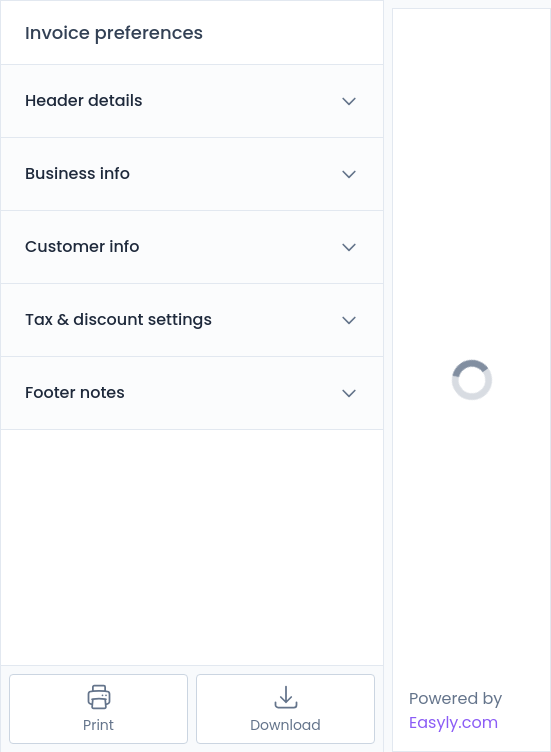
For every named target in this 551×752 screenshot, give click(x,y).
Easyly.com (453, 722)
